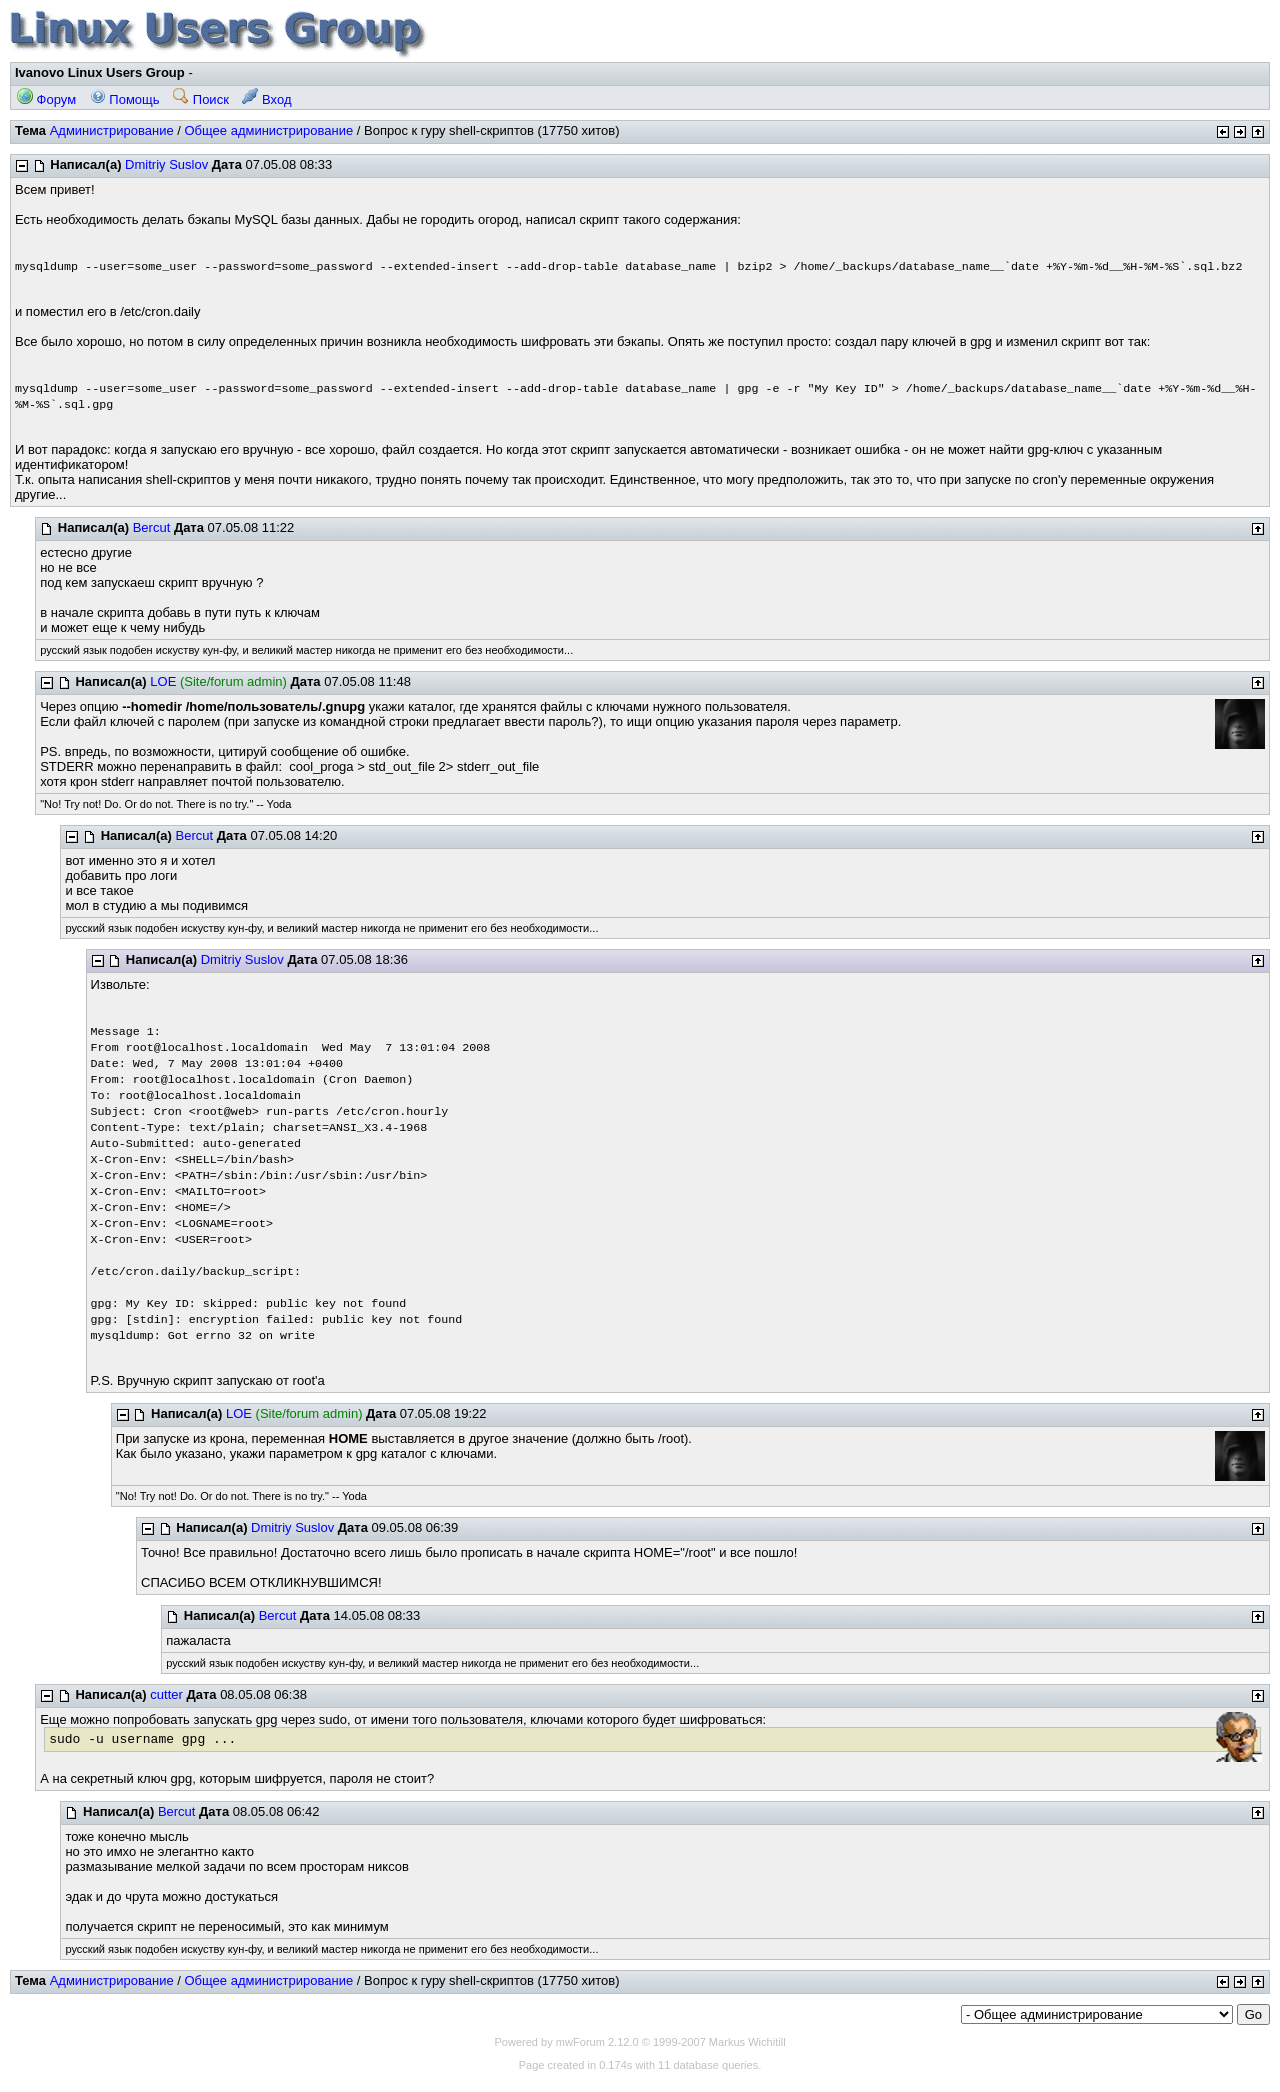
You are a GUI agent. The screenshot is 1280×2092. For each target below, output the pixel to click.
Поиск (201, 99)
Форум (46, 99)
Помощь (125, 99)
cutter (166, 1694)
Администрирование (112, 130)
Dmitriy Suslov (166, 164)
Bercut (152, 527)
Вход (266, 99)
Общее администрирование (268, 130)
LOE (163, 681)
